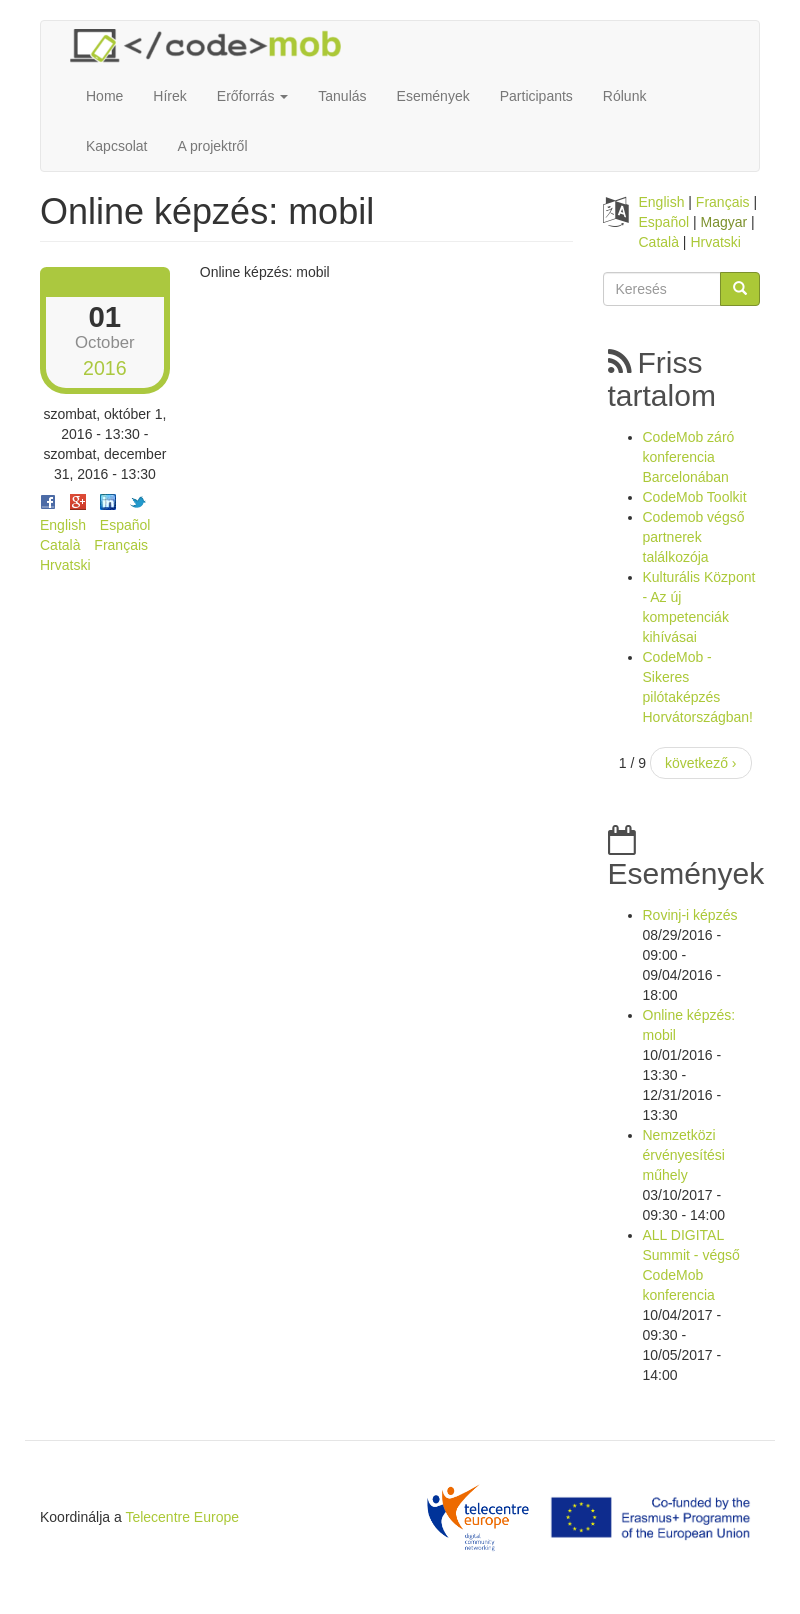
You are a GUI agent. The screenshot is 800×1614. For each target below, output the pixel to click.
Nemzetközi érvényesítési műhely (684, 1155)
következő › (701, 763)
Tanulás (342, 96)
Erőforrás (252, 96)
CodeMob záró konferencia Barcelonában (689, 457)
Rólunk (625, 96)
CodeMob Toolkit (695, 497)
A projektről (212, 146)
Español (125, 525)
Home (104, 96)
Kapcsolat (116, 146)
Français (121, 545)
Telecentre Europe (182, 1517)
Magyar (724, 222)
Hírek (169, 96)
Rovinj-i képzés (690, 915)
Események (433, 96)
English (63, 525)
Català (60, 545)
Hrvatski (65, 565)
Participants (536, 96)
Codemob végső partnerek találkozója (694, 537)
